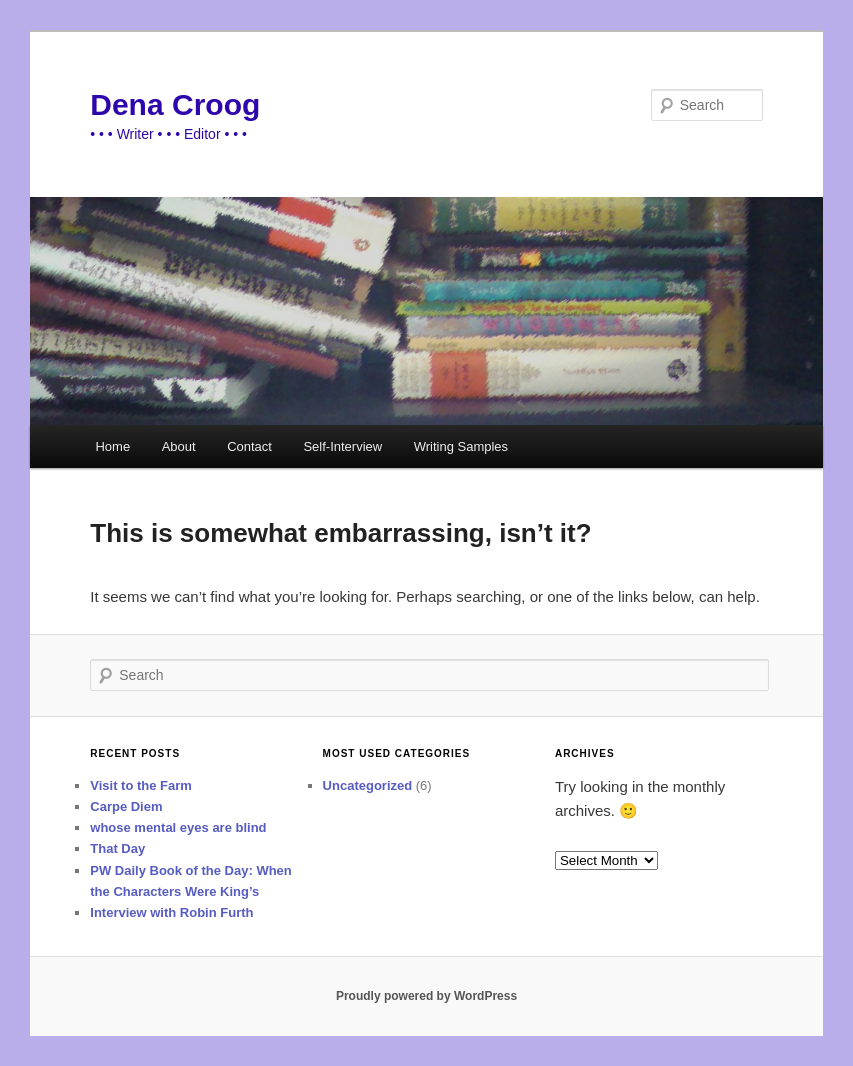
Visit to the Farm (141, 785)
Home (112, 446)
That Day (117, 848)
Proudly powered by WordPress (426, 996)
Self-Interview (342, 446)
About (179, 446)
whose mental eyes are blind (178, 827)
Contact (249, 446)
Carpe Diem (126, 806)
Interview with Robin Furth (171, 912)
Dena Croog (175, 104)
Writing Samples (461, 446)
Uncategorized (368, 785)
